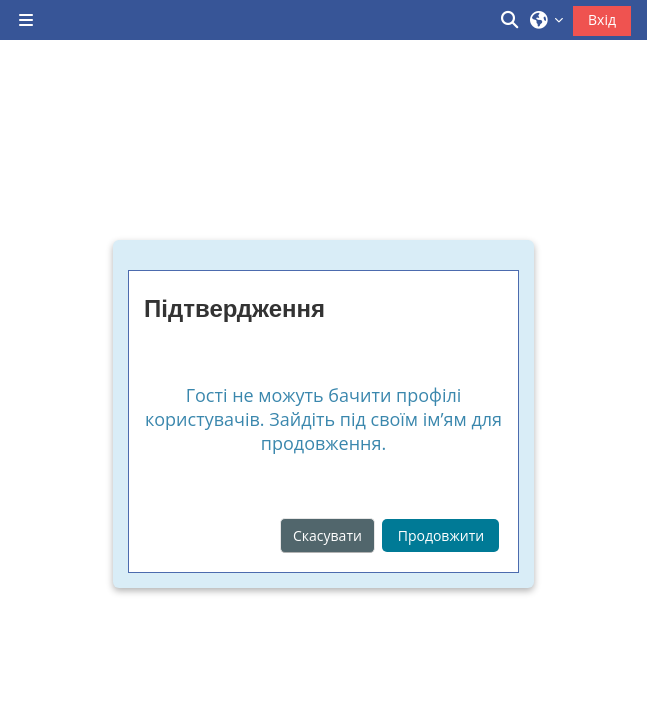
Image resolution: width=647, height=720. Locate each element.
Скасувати (327, 535)
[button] (511, 20)
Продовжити (441, 535)
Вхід (602, 19)
